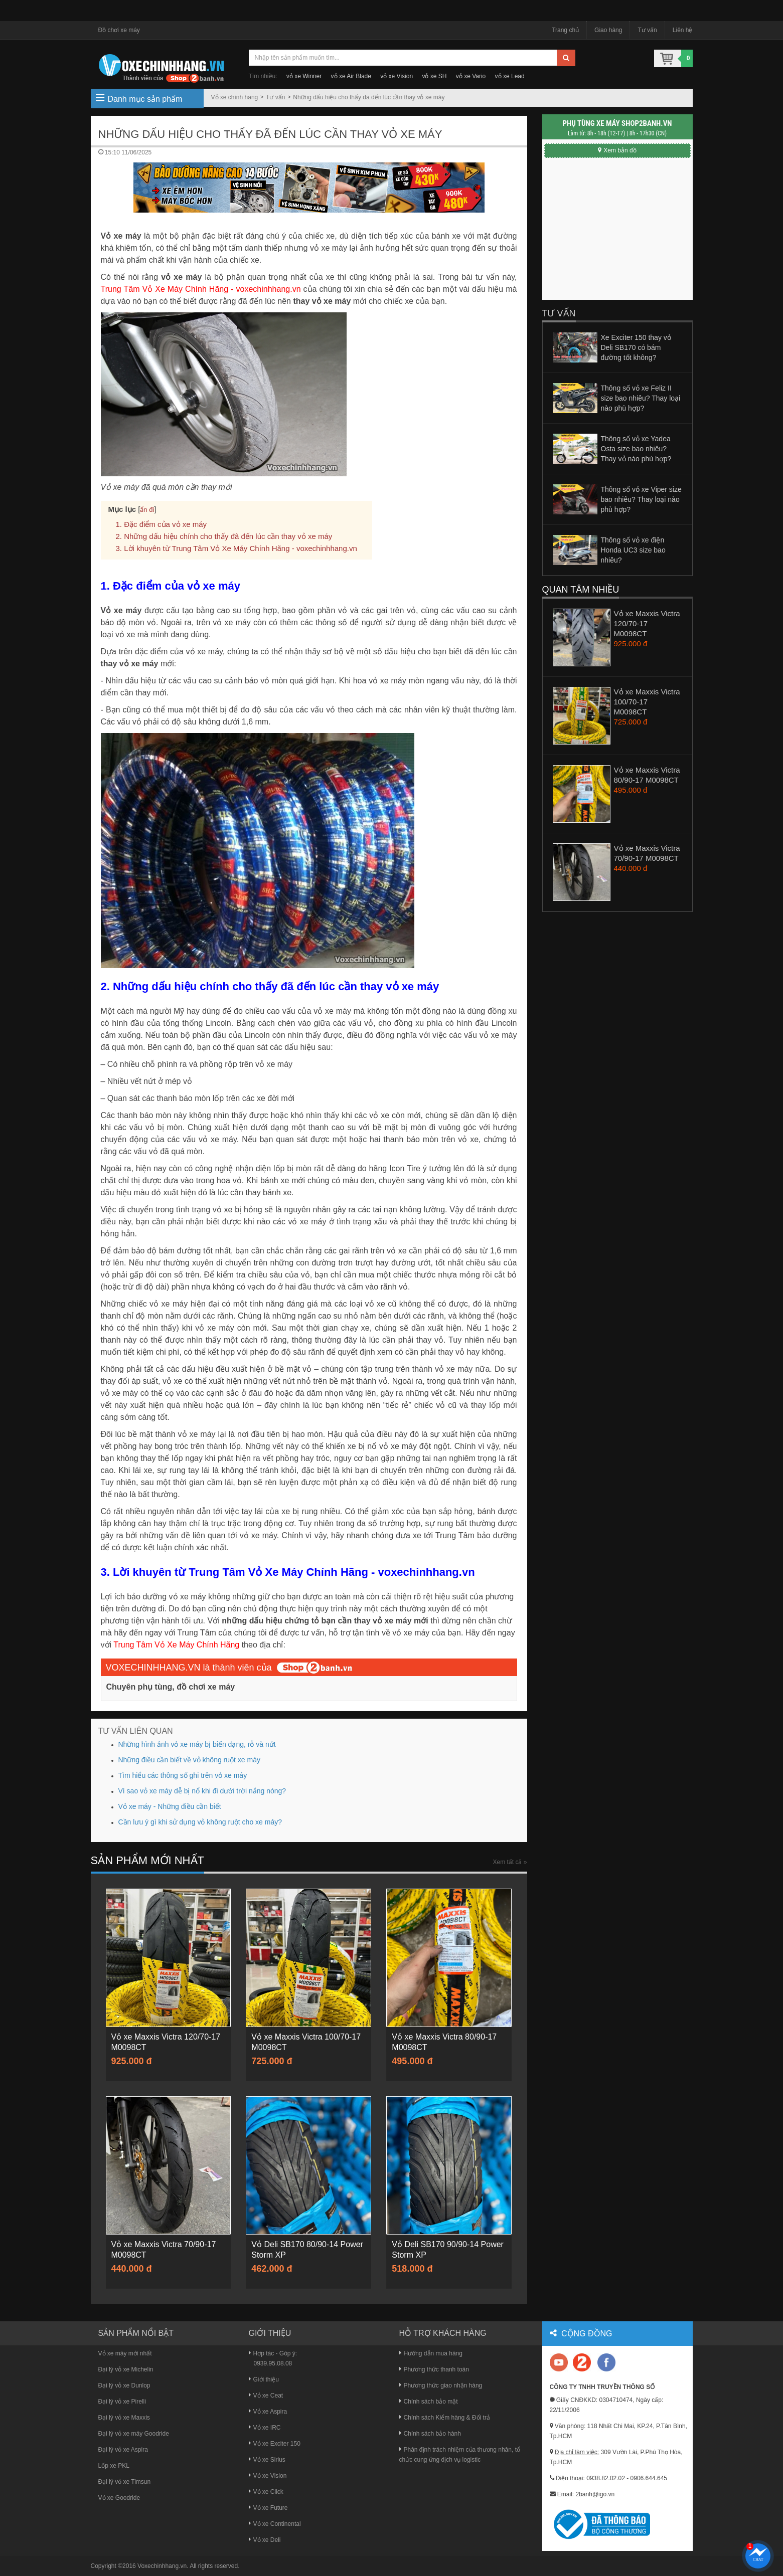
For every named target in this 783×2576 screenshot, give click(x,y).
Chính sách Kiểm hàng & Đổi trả (444, 2417)
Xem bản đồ (617, 150)
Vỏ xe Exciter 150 (274, 2443)
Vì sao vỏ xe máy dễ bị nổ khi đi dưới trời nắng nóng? (202, 1791)
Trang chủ (565, 30)
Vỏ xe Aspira (268, 2411)
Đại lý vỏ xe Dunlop (124, 2385)
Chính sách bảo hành (430, 2433)
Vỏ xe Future (268, 2507)
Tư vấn (647, 30)
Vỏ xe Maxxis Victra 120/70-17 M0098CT (647, 623)
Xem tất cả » (510, 1862)
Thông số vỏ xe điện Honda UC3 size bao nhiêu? (633, 550)
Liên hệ (683, 30)
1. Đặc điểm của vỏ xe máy (161, 524)
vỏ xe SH (434, 76)
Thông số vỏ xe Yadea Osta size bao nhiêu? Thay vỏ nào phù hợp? (636, 449)
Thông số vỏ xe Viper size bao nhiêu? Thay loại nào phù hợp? (641, 499)
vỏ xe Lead (510, 76)
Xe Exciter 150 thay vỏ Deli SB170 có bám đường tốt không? (636, 347)
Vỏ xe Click (266, 2491)
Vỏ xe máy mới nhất (125, 2353)
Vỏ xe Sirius (267, 2459)
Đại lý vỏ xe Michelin (125, 2369)
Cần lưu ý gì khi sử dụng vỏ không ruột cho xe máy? (200, 1822)
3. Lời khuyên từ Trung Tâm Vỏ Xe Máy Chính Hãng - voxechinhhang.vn (236, 548)
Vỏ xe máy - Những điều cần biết (169, 1806)
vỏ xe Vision (396, 76)
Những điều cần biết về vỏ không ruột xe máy (189, 1760)
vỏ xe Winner (304, 76)
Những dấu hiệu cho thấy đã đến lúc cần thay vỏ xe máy (368, 97)
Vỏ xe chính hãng (234, 97)
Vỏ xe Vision (268, 2475)
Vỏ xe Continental (275, 2523)
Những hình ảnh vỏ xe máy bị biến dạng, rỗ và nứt (197, 1744)
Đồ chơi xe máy (119, 30)
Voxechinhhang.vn (162, 2565)
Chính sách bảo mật (428, 2401)
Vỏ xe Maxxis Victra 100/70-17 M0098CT (647, 701)
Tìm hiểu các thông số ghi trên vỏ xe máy (182, 1775)
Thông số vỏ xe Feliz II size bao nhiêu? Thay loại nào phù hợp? (641, 398)
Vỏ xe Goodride (119, 2497)
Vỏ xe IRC (265, 2427)
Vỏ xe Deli (265, 2539)
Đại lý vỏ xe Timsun (124, 2481)
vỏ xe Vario (471, 76)
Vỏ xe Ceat (266, 2395)
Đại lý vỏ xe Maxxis (124, 2417)
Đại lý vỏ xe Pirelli (122, 2401)
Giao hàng (608, 30)
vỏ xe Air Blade (351, 76)
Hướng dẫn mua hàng (430, 2353)
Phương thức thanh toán (434, 2369)
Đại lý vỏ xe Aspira (123, 2449)
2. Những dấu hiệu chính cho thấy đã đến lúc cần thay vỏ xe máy (224, 536)
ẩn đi (147, 509)
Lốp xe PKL (113, 2465)
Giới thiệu (264, 2379)
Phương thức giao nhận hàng (441, 2385)
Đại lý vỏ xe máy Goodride (133, 2433)
